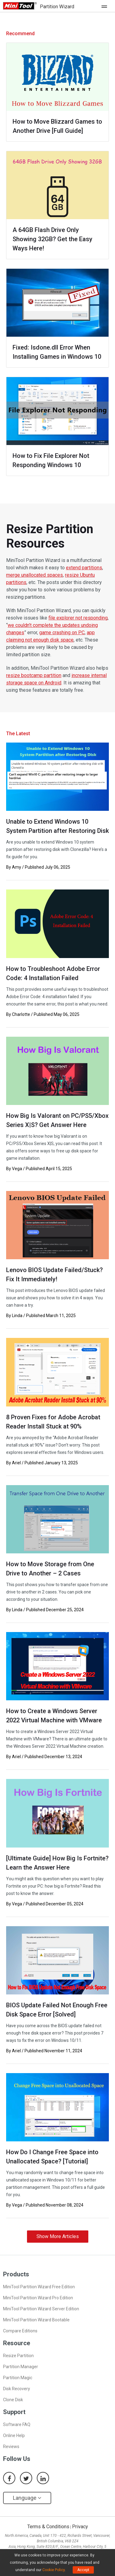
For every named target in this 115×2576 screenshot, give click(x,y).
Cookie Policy (53, 2570)
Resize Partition (18, 2355)
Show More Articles (57, 2236)
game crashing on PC (62, 632)
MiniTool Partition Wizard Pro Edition (38, 2297)
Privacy (80, 2526)
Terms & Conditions (48, 2526)
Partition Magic (17, 2377)
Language (27, 2498)
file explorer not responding (78, 618)
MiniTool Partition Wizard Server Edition (41, 2308)
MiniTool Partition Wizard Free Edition (39, 2286)
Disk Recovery (16, 2388)
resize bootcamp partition (33, 675)
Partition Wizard (57, 6)
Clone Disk (13, 2399)
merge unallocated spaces (34, 575)
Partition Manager (20, 2366)
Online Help (14, 2435)
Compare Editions (20, 2330)
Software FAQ (16, 2424)
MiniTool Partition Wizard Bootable (36, 2319)
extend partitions (84, 568)
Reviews (11, 2446)
